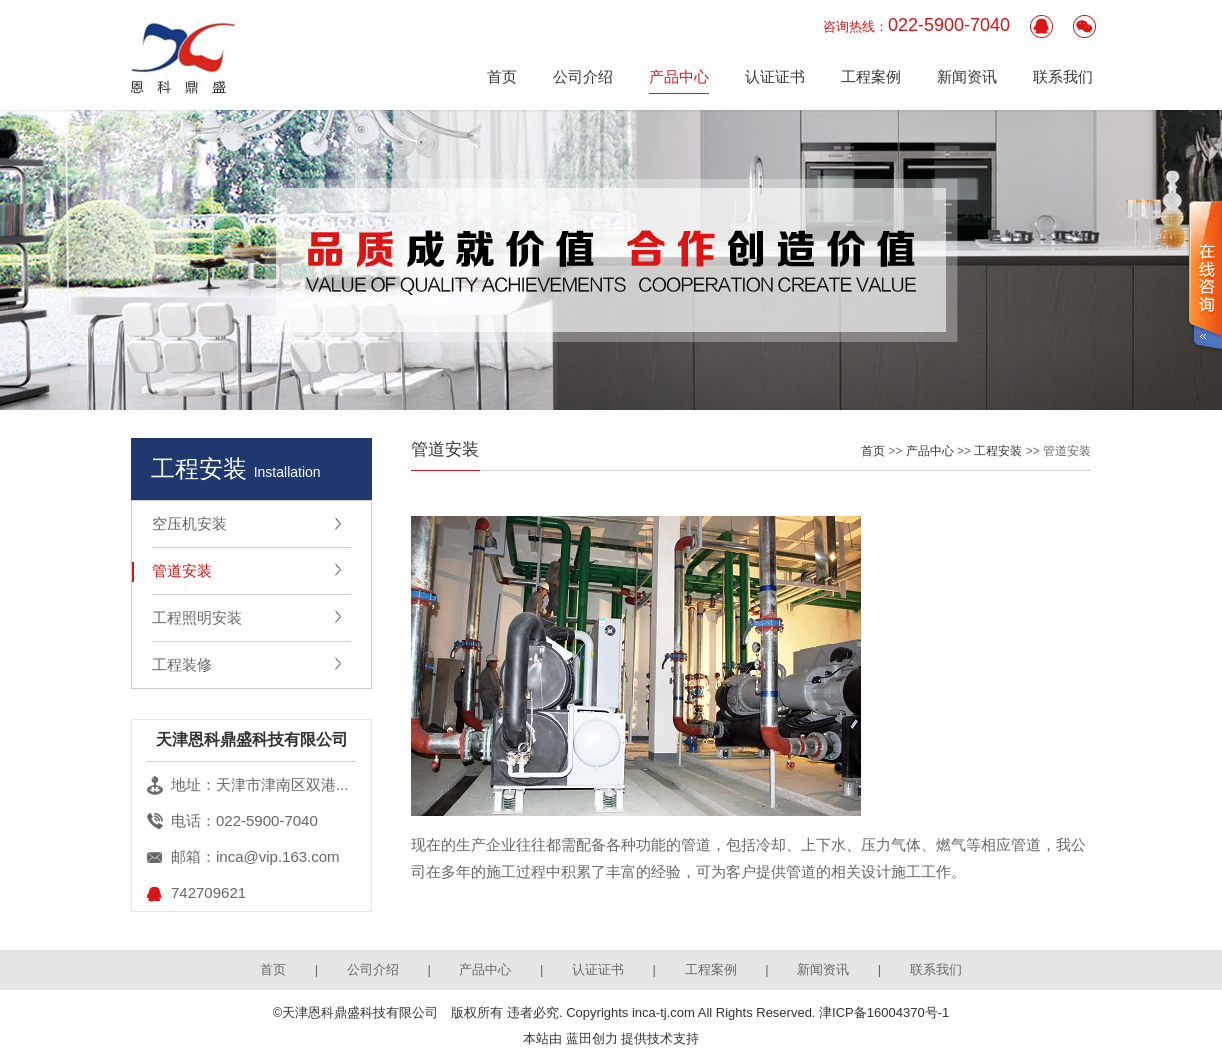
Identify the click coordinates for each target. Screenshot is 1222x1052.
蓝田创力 (592, 1038)
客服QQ (1041, 26)
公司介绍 (583, 76)
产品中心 (679, 76)
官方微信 (1084, 26)
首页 (502, 76)
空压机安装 (189, 523)
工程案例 (871, 76)
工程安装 (998, 451)
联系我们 (1063, 76)
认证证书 (775, 76)
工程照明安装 (197, 617)
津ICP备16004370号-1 (884, 1012)
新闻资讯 (967, 76)
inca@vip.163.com (278, 856)
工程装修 (182, 664)
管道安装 (182, 570)
